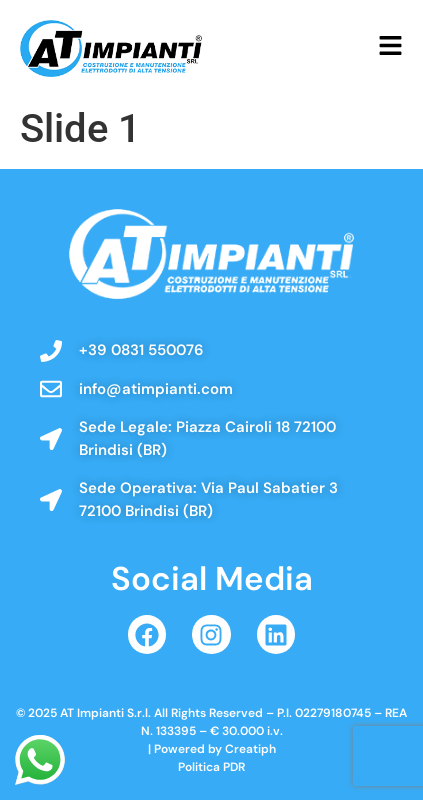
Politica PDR (211, 767)
